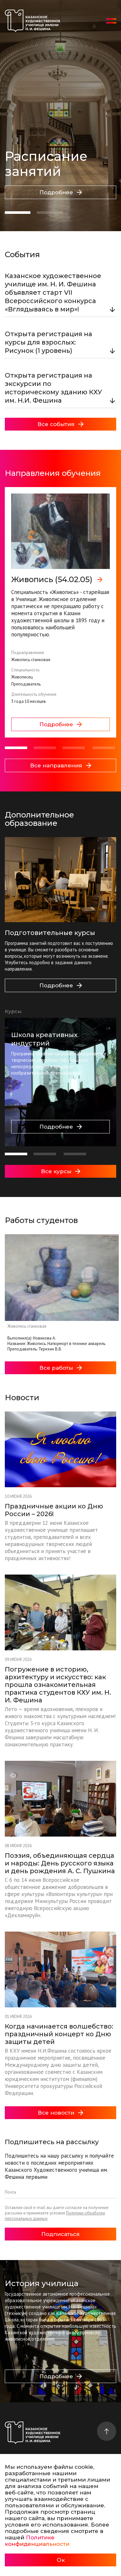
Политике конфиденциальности (37, 2540)
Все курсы (60, 1171)
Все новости (60, 2112)
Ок (61, 2560)
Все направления (60, 765)
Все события (60, 424)
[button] (17, 212)
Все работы (60, 1368)
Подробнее (60, 192)
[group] (60, 612)
